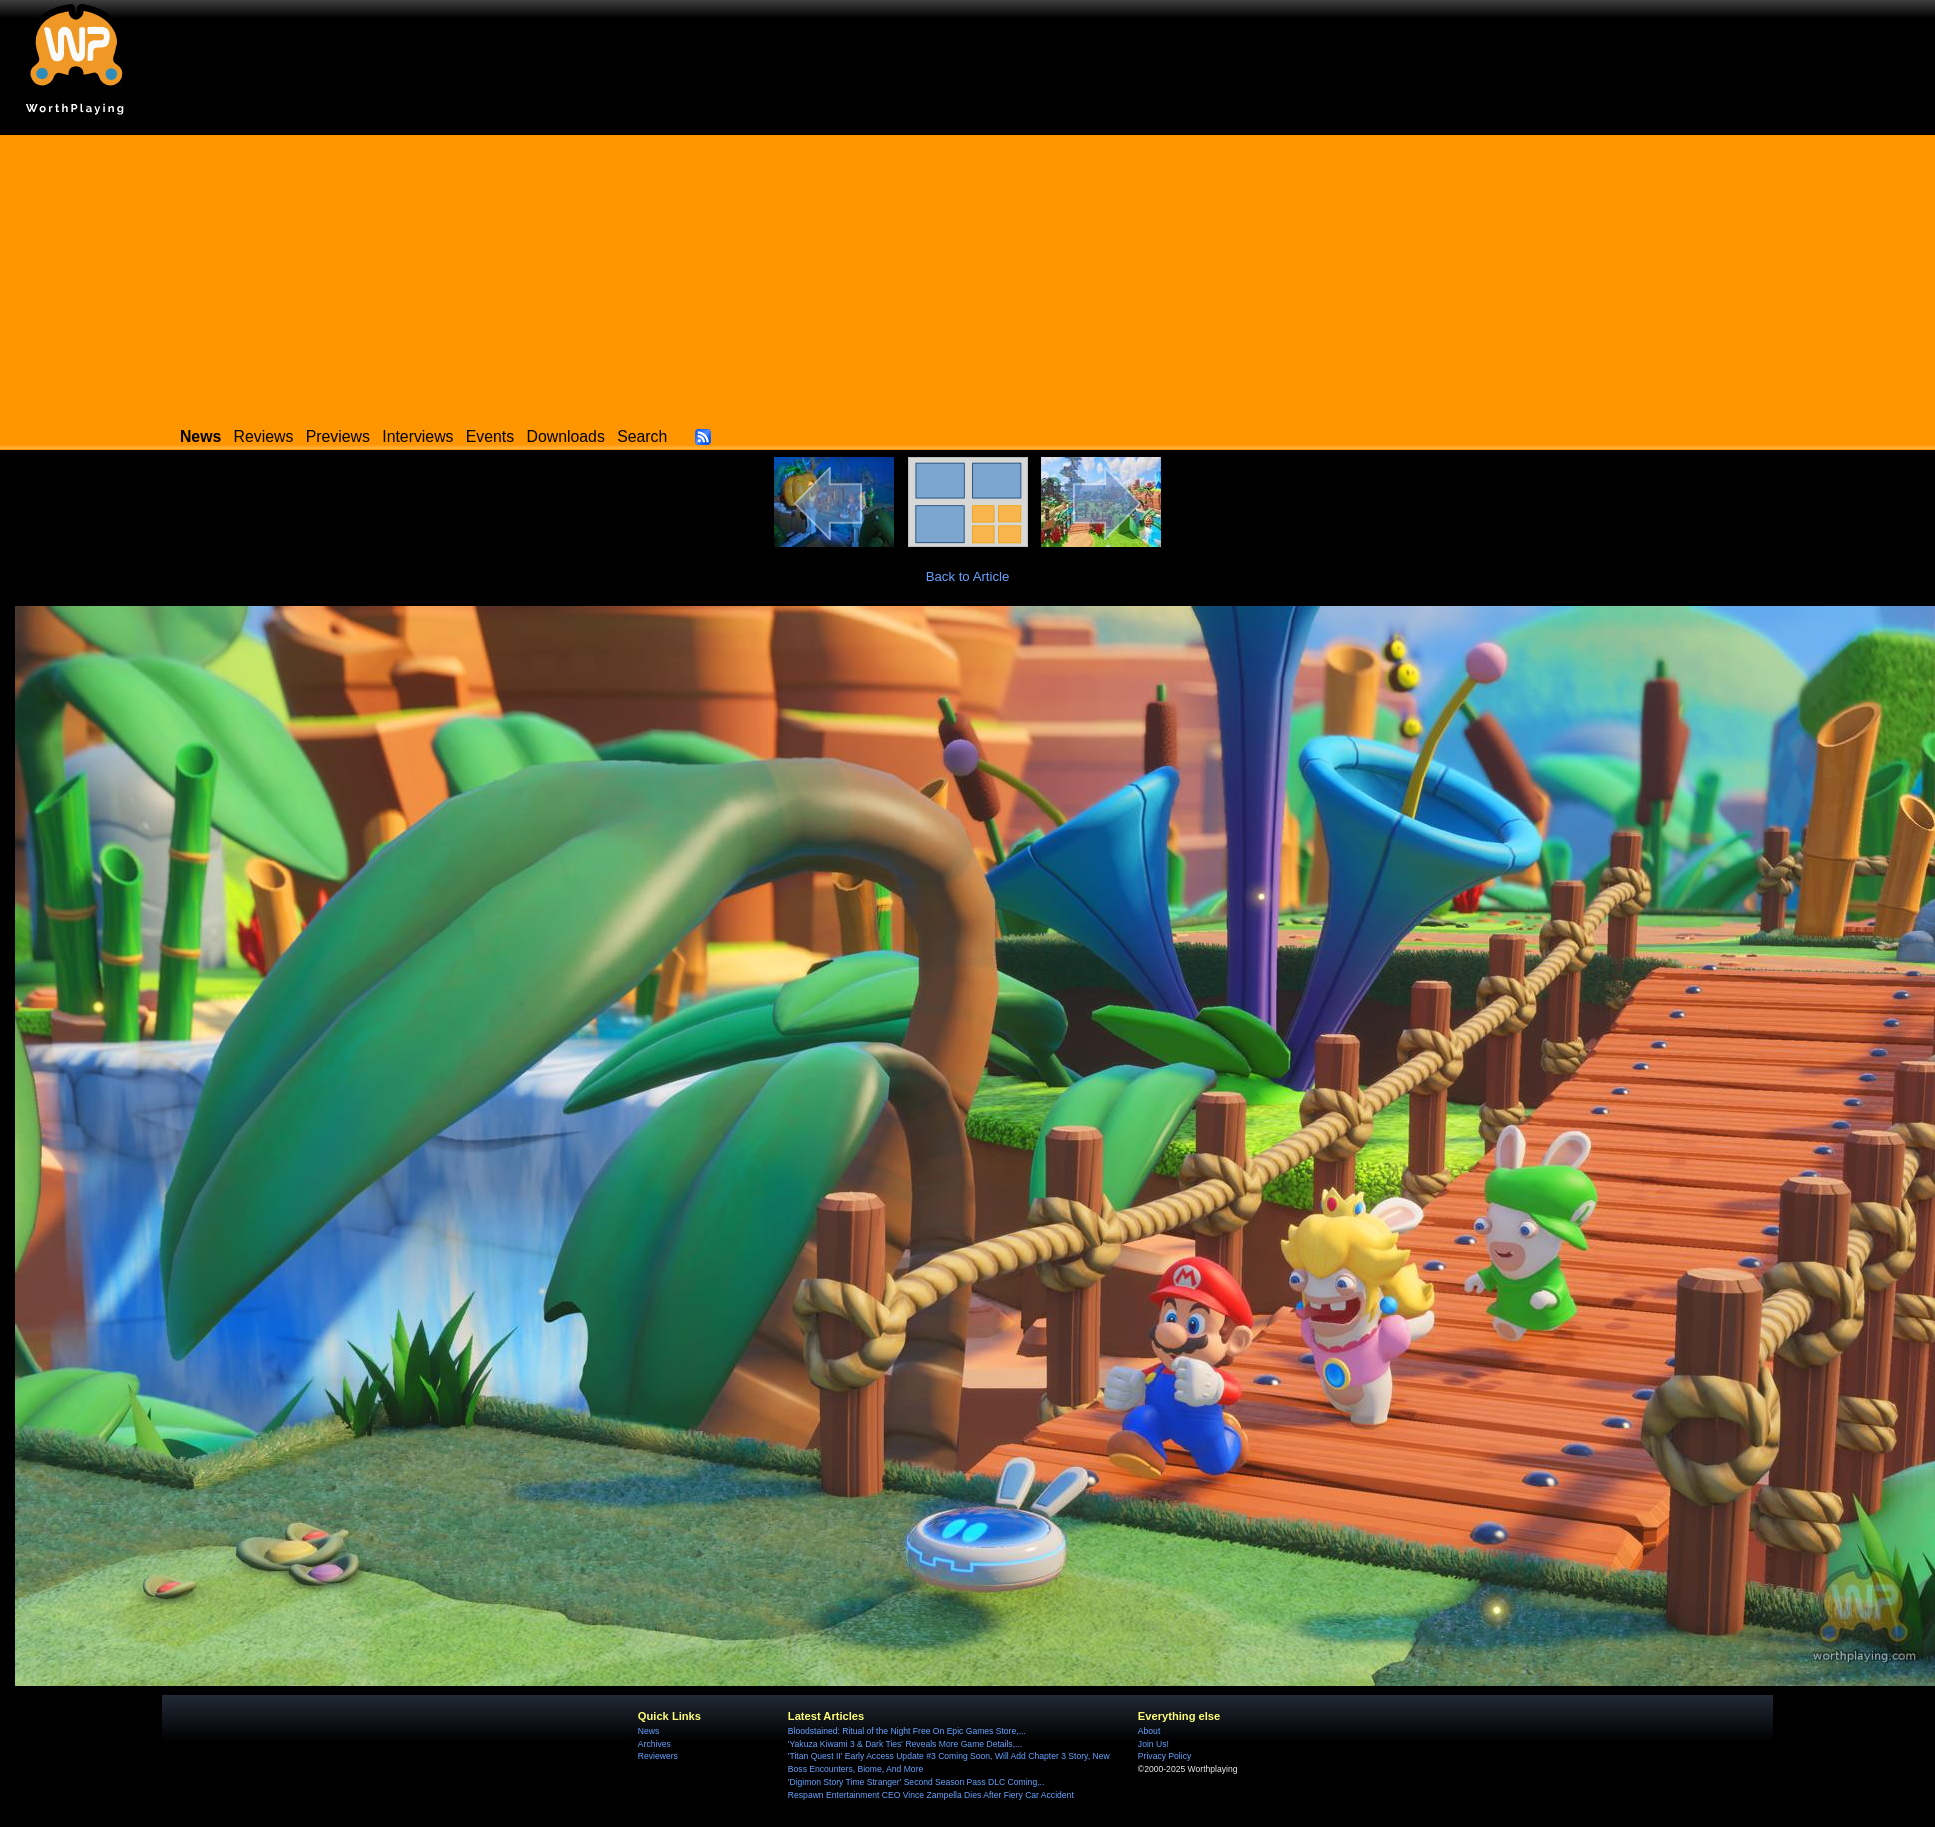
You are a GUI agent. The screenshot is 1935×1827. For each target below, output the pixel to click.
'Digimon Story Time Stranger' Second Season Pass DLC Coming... (916, 1782)
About (1149, 1731)
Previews (338, 436)
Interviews (417, 436)
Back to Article (968, 576)
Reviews (264, 436)
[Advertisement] (968, 275)
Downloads (566, 436)
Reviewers (658, 1756)
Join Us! (1153, 1744)
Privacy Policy (1164, 1756)
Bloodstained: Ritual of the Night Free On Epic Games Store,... (907, 1731)
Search (642, 436)
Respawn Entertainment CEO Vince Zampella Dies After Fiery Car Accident (931, 1795)
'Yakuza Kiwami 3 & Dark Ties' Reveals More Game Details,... (905, 1744)
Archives (654, 1744)
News (648, 1731)
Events (490, 436)
